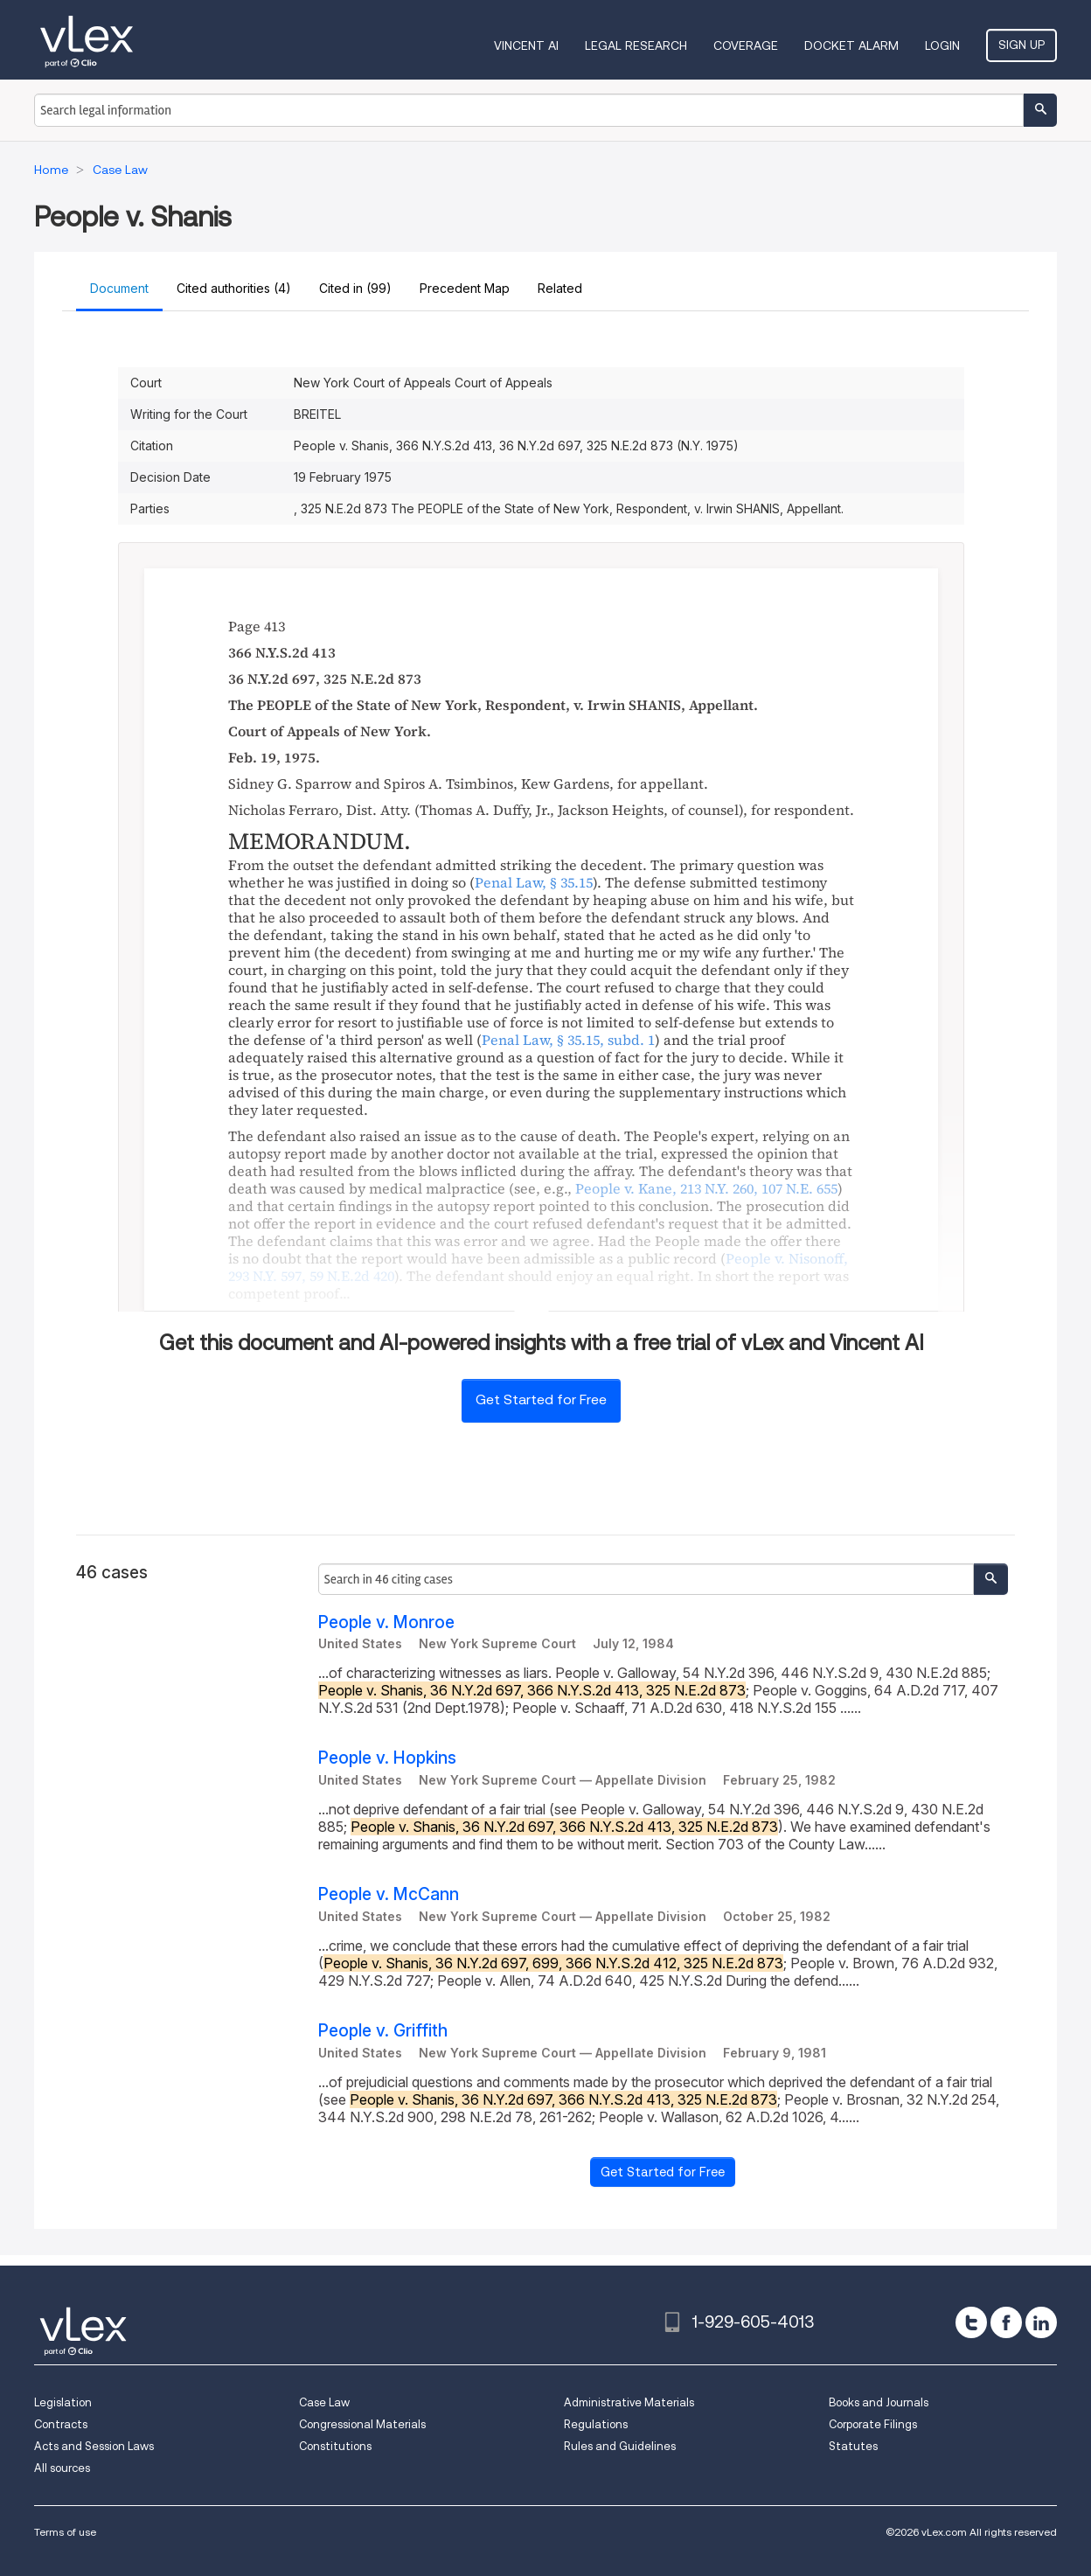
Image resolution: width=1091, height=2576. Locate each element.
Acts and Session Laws (94, 2446)
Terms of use (65, 2532)
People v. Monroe (386, 1622)
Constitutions (335, 2446)
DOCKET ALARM (851, 45)
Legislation (63, 2402)
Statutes (853, 2446)
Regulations (596, 2424)
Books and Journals (878, 2402)
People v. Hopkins (387, 1758)
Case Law (324, 2402)
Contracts (60, 2424)
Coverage (745, 45)
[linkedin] (1041, 2322)
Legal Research (636, 45)
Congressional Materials (362, 2424)
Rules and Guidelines (620, 2446)
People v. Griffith (383, 2031)
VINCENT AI (526, 45)
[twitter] (971, 2322)
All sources (62, 2468)
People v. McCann (388, 1894)
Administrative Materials (629, 2402)
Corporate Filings (873, 2424)
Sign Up (1021, 45)
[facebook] (1006, 2322)
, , (706, 1188)
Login (942, 45)
